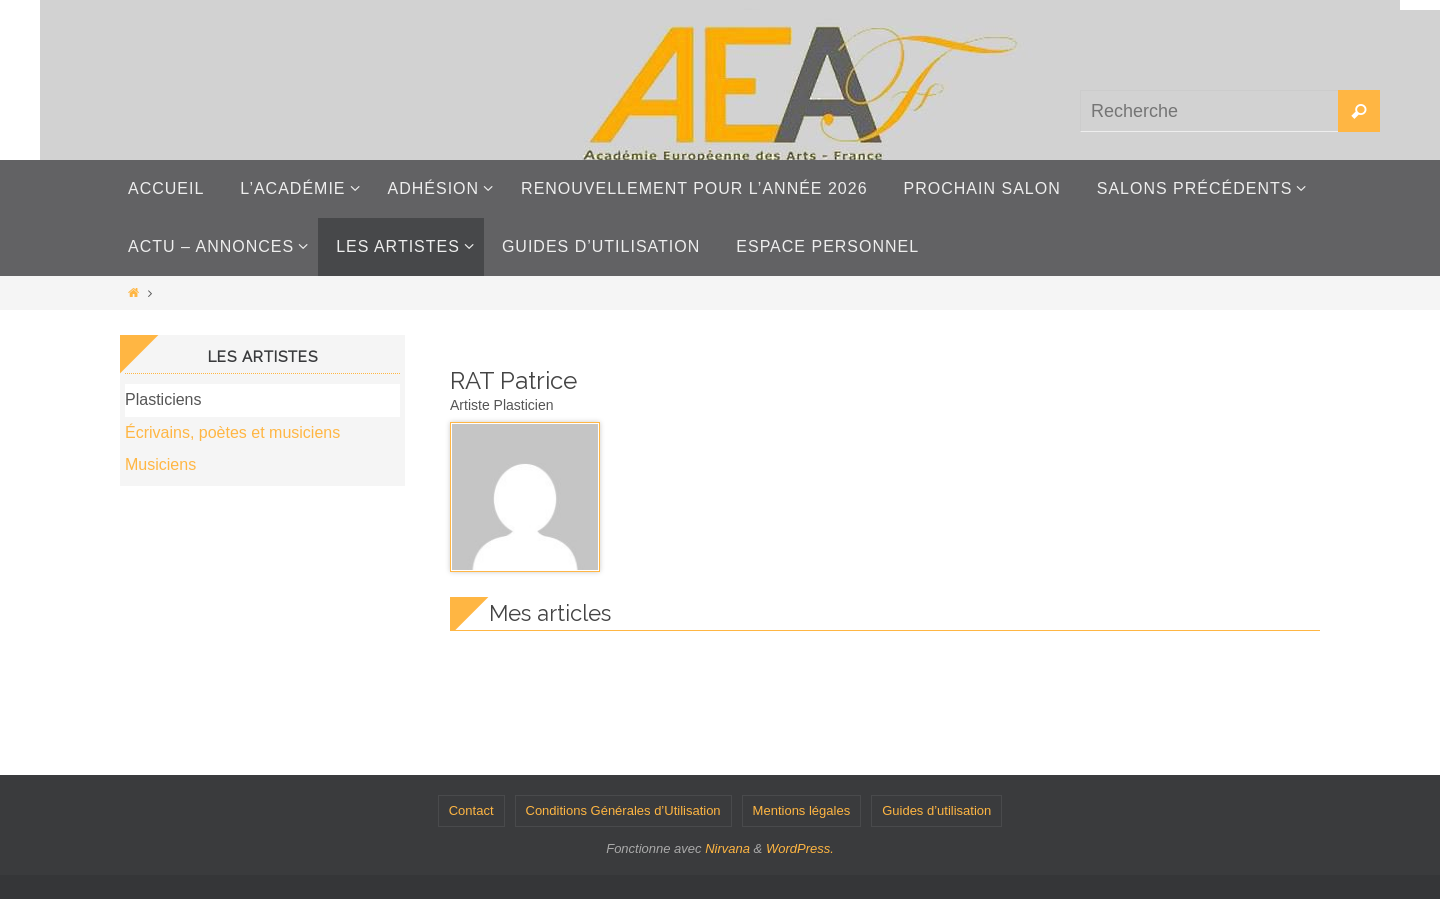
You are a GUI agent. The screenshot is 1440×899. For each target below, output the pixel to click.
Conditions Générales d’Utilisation (623, 810)
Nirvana (727, 848)
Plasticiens (163, 399)
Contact (471, 810)
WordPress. (800, 848)
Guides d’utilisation (936, 810)
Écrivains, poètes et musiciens (232, 432)
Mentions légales (802, 810)
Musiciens (160, 464)
